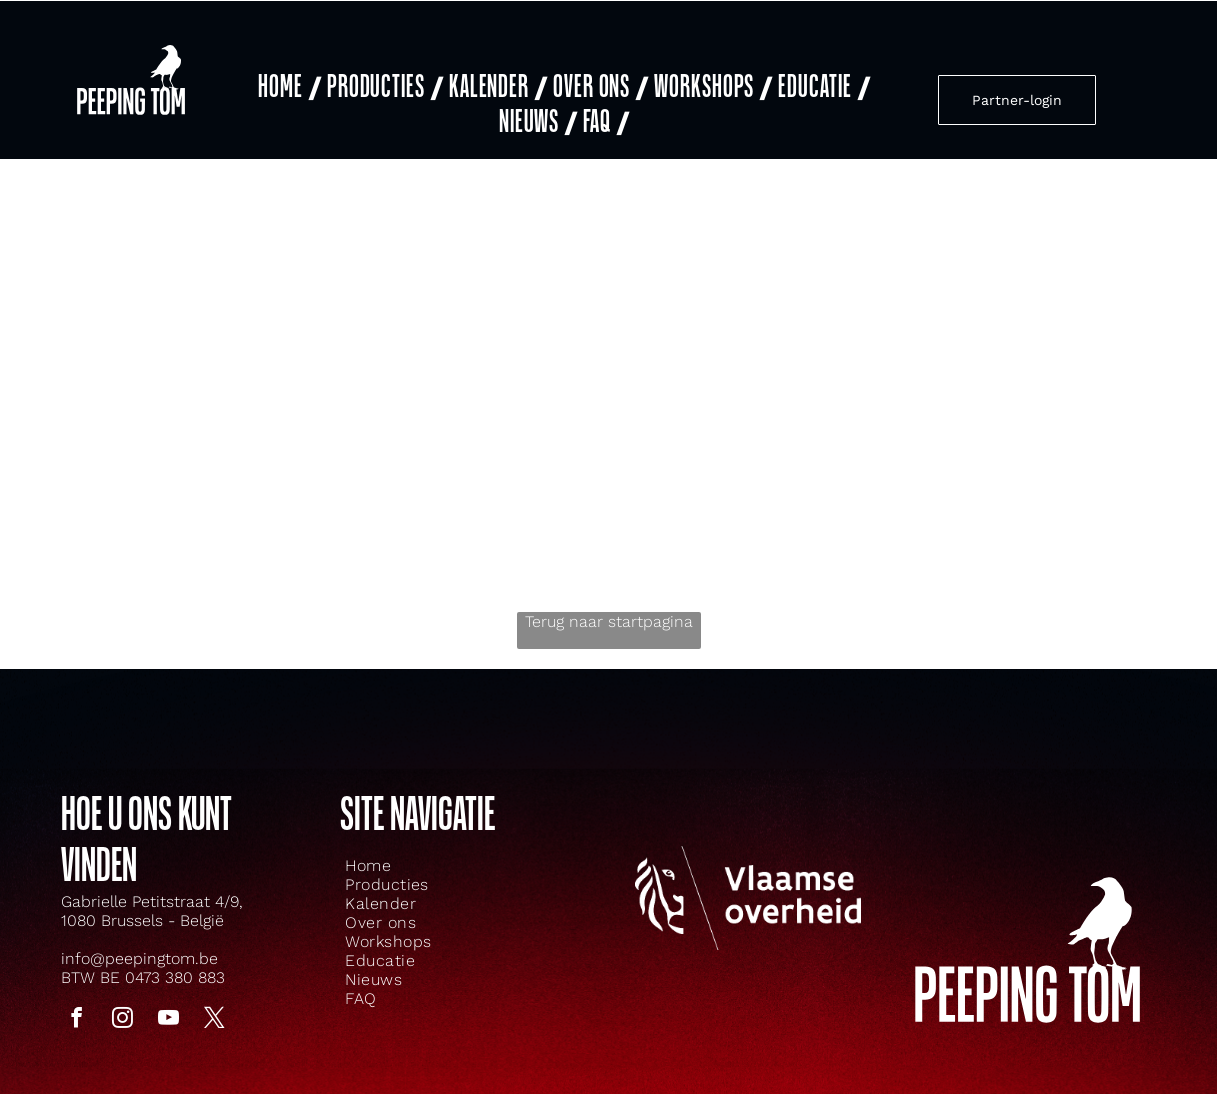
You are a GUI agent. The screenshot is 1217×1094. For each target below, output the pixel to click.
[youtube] (169, 1014)
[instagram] (123, 1014)
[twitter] (215, 1014)
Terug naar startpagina (609, 614)
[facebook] (77, 1014)
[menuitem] (287, 83)
